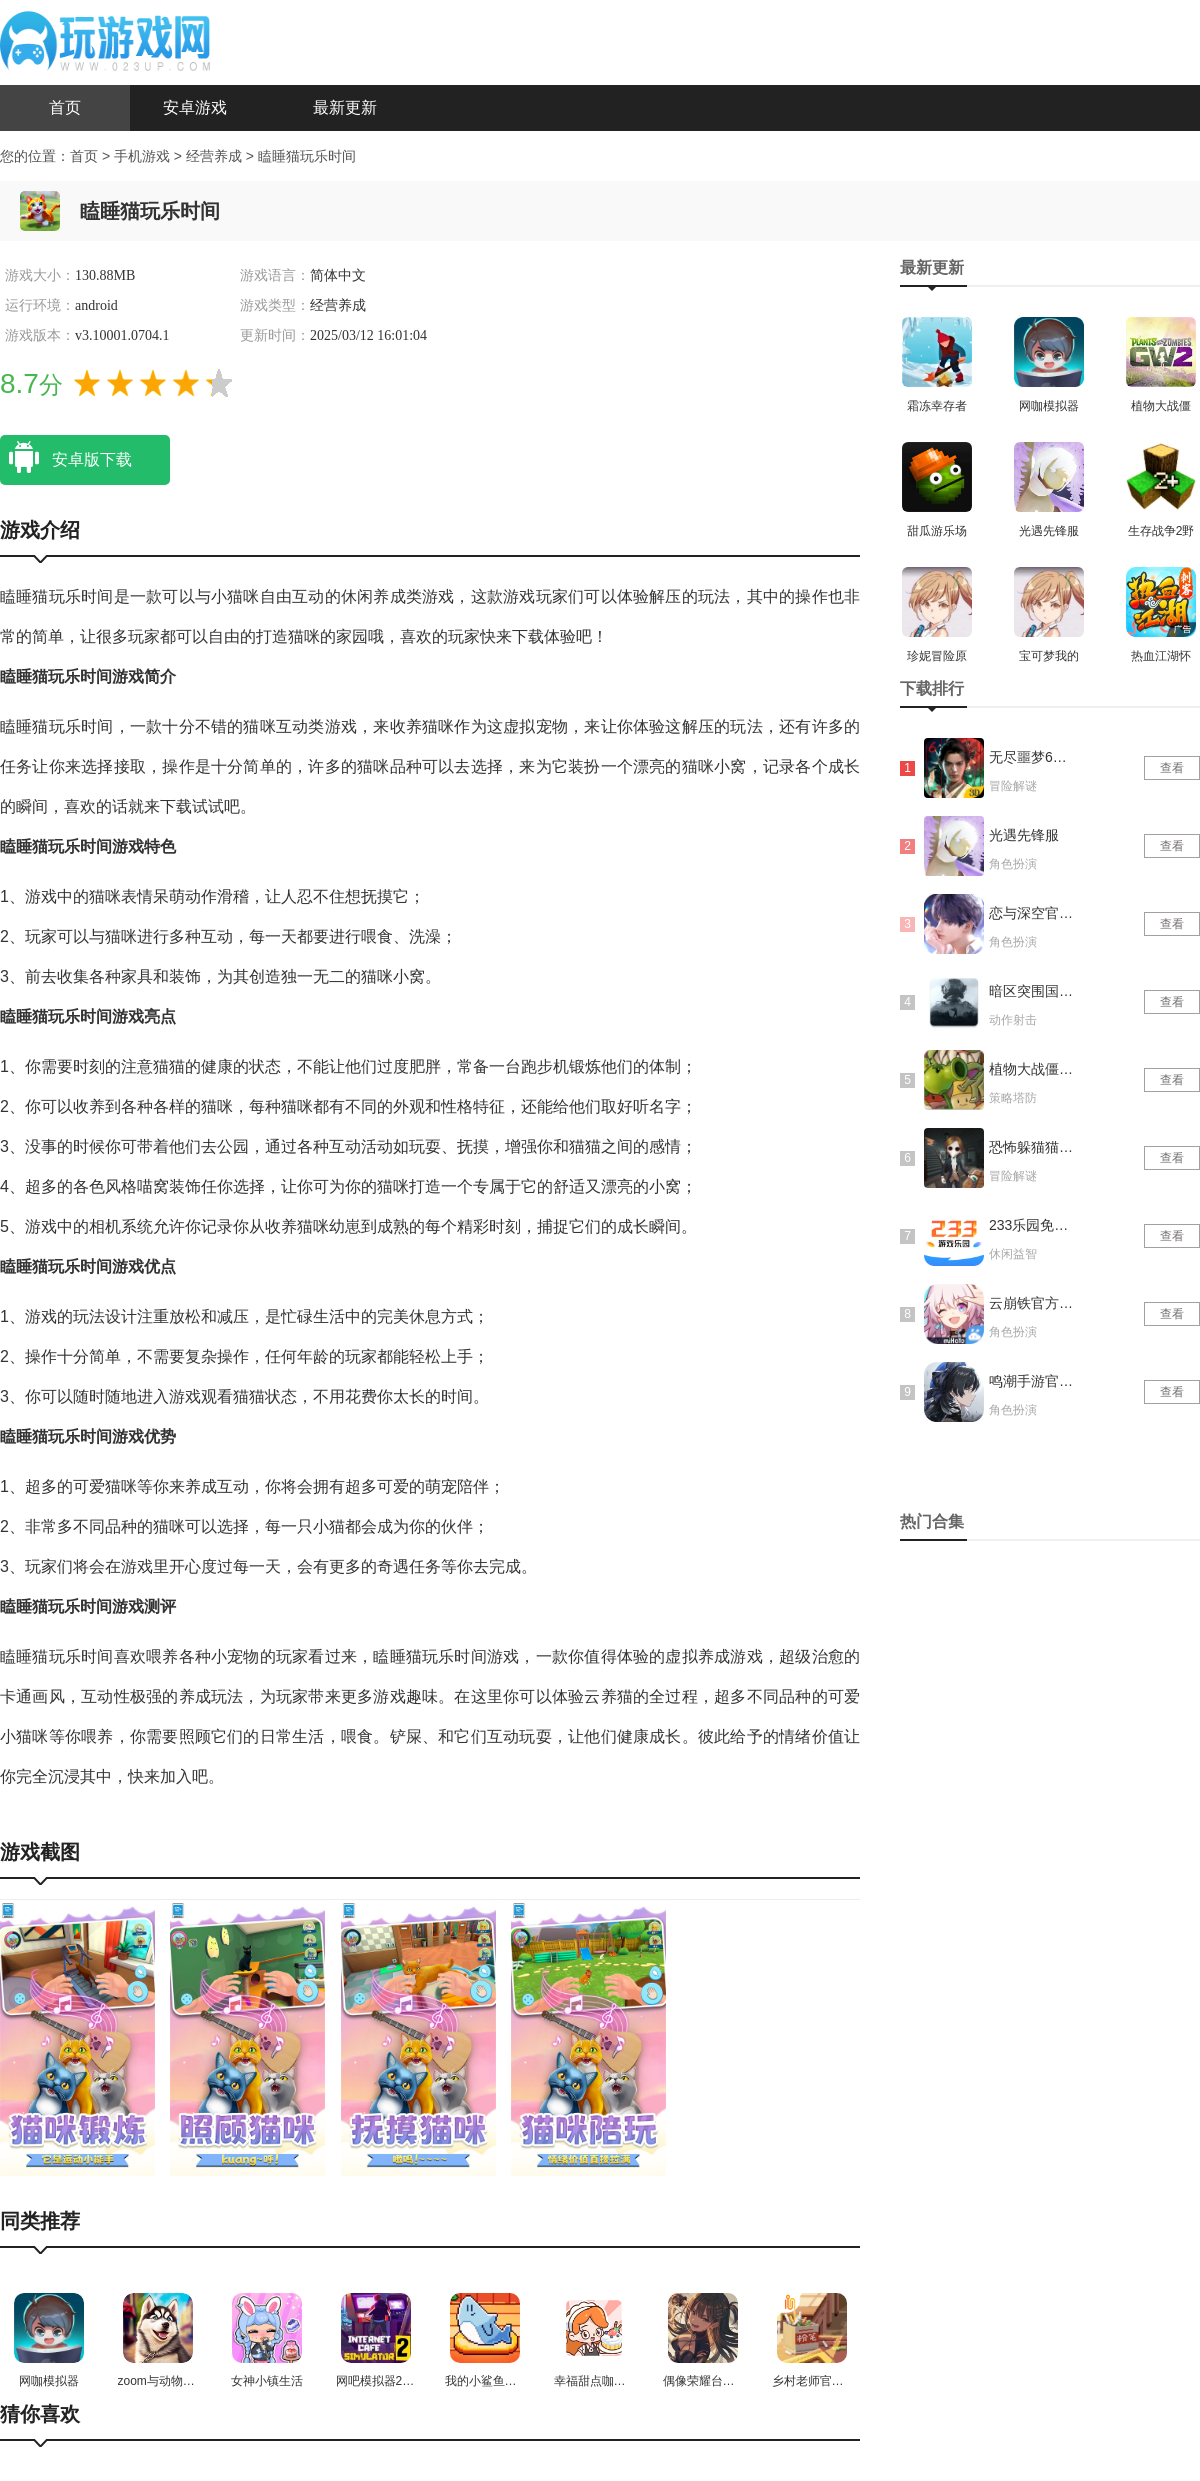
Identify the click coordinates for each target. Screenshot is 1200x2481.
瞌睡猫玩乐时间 (307, 156)
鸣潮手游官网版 (1033, 1381)
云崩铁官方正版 (1033, 1303)
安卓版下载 (66, 458)
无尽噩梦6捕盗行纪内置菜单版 (1033, 757)
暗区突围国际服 (1033, 991)
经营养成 (216, 156)
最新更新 (345, 107)
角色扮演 (1013, 864)
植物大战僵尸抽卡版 (1033, 1069)
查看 (1172, 768)
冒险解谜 (1013, 786)
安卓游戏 (195, 107)
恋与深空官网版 (1033, 913)
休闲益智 (1013, 1254)
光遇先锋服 (1024, 835)
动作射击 (1013, 1020)
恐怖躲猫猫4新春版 (1033, 1147)
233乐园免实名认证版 (1033, 1225)
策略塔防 (1013, 1098)
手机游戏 (142, 156)
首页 (65, 107)
